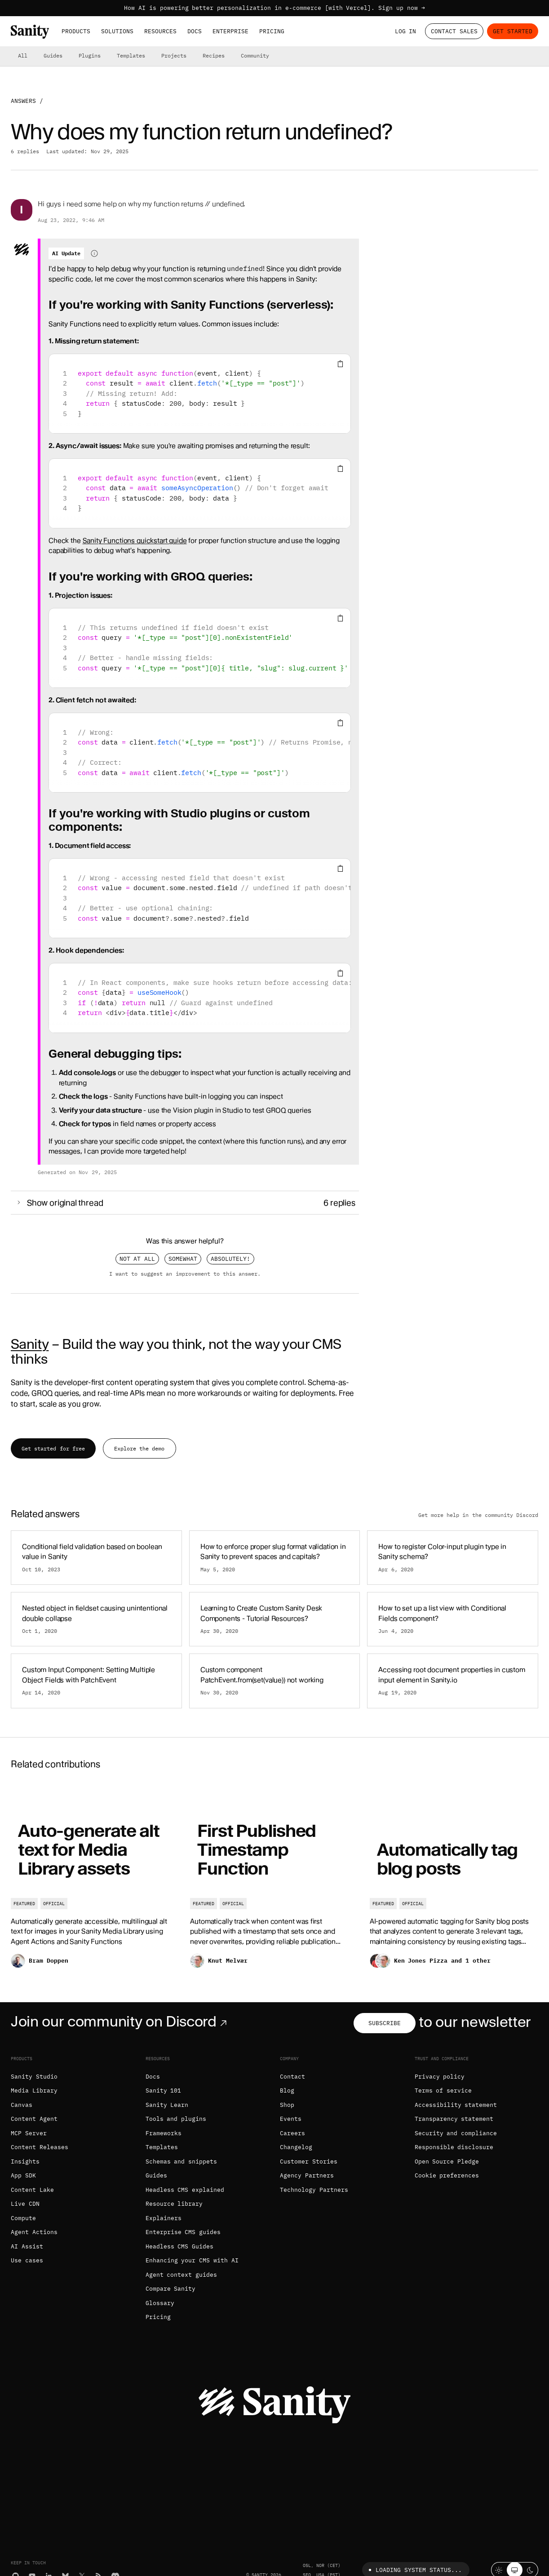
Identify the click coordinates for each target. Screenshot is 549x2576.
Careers (292, 2133)
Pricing (271, 31)
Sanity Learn (167, 2105)
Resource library (174, 2204)
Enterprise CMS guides (183, 2232)
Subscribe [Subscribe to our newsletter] (384, 2023)
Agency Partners (307, 2175)
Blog (287, 2090)
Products (76, 31)
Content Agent (34, 2119)
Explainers (164, 2218)
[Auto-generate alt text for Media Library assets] (95, 1882)
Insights (25, 2161)
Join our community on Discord (120, 2021)
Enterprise (230, 31)
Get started (512, 31)
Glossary (160, 2303)
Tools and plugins (176, 2119)
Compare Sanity (171, 2288)
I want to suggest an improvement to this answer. (185, 1273)
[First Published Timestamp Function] (274, 1882)
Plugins (90, 55)
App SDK (23, 2175)
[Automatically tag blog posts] (454, 1882)
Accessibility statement (456, 2105)
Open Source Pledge (447, 2161)
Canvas (21, 2105)
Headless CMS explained (185, 2190)
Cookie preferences (447, 2175)
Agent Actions (34, 2232)
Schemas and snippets (181, 2161)
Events (290, 2119)
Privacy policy (440, 2076)
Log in (405, 31)
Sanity (30, 1344)
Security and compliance (456, 2133)
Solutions (117, 31)
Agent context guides (181, 2275)
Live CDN (25, 2204)
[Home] (30, 32)
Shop (287, 2105)
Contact (292, 2076)
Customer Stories (308, 2161)
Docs (194, 31)
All (22, 55)
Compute (23, 2218)
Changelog (296, 2147)
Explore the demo (139, 1448)
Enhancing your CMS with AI (192, 2260)
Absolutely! (230, 1259)
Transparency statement (454, 2119)
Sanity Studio (34, 2076)
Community (255, 55)
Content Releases (39, 2147)
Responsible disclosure (454, 2147)
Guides (53, 55)
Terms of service (443, 2090)
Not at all (137, 1259)
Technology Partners (314, 2190)
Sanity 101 (164, 2090)
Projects (173, 55)
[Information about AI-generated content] (94, 253)
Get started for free (53, 1448)
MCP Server (29, 2133)
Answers (23, 101)
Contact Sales (454, 31)
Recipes (214, 55)
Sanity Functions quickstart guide (135, 540)
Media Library (34, 2090)
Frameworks (164, 2133)
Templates (131, 55)
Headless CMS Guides (180, 2246)
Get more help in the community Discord (478, 1515)
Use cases (27, 2260)
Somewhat (182, 1259)
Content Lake (32, 2190)
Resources (160, 31)
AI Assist (27, 2246)
